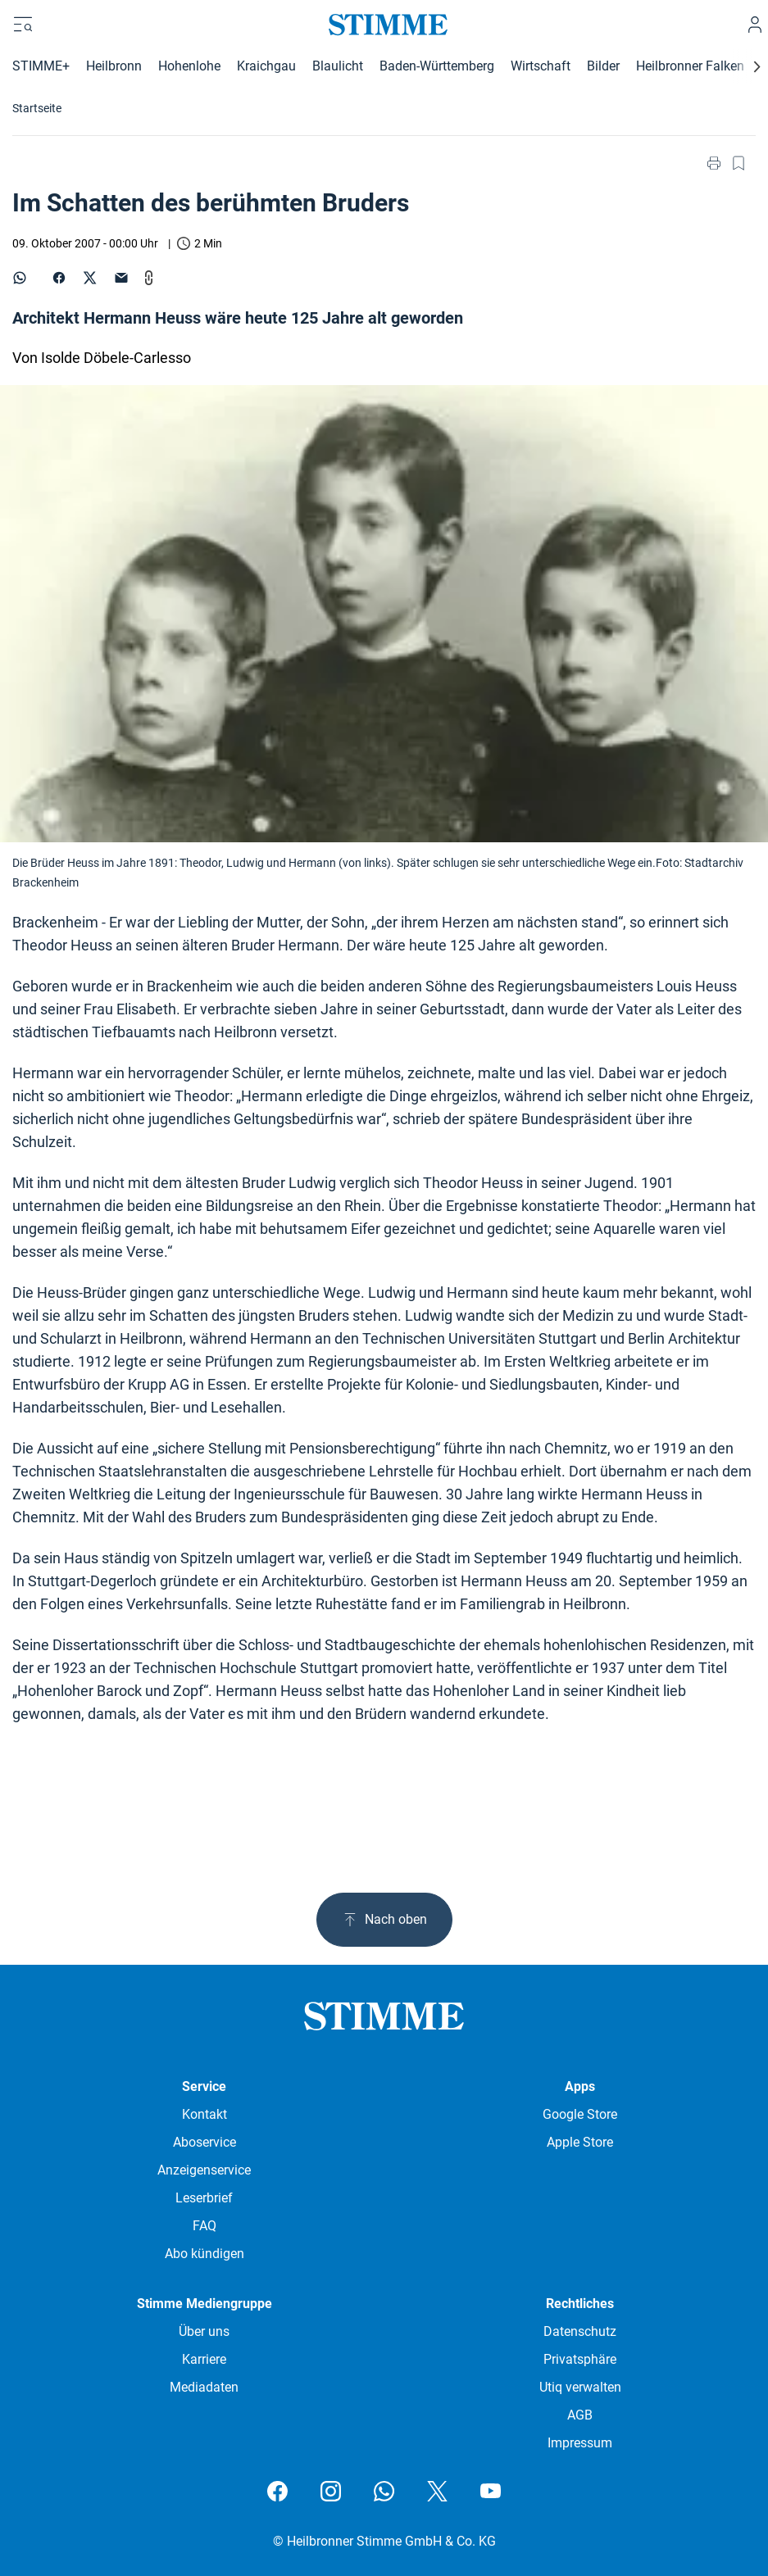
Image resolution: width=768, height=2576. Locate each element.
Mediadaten (204, 2387)
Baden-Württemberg (436, 66)
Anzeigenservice (204, 2170)
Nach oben (384, 1920)
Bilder (603, 66)
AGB (580, 2415)
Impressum (580, 2443)
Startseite (36, 108)
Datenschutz (579, 2331)
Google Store (580, 2114)
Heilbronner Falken (690, 66)
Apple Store (580, 2142)
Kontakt (204, 2114)
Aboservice (204, 2142)
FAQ (204, 2226)
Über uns (204, 2331)
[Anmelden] (755, 24)
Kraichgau (266, 66)
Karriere (204, 2359)
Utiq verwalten (580, 2387)
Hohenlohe (189, 66)
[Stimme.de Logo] (384, 24)
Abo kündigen (204, 2253)
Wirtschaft (540, 66)
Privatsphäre (579, 2359)
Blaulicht (337, 66)
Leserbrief (204, 2198)
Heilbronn (114, 66)
